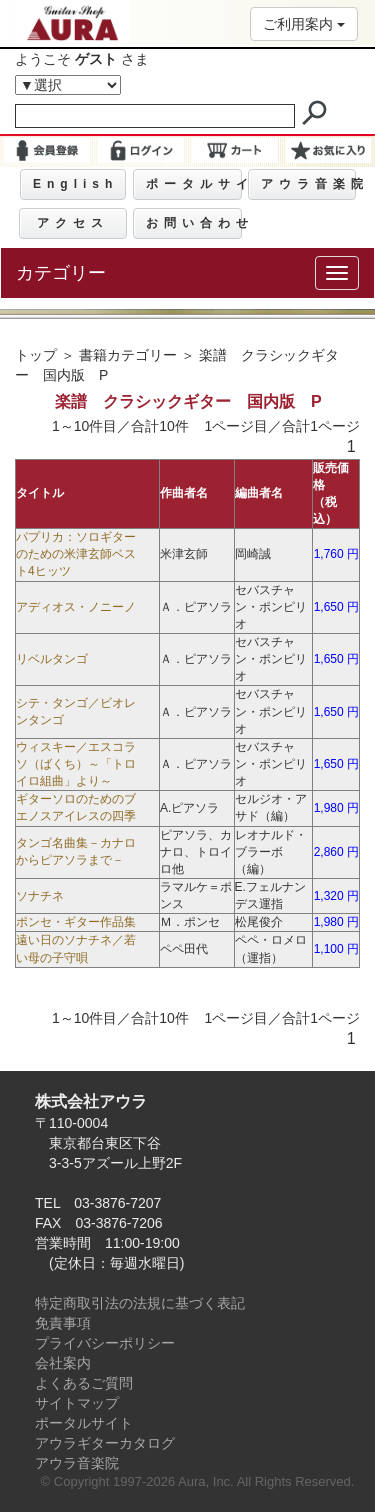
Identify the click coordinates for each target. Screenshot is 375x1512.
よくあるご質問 (84, 1383)
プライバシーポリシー (105, 1343)
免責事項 (63, 1323)
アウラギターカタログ (105, 1443)
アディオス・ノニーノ (76, 607)
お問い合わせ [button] (193, 223)
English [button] (75, 184)
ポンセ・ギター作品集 (76, 922)
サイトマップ (77, 1403)
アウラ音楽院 (77, 1463)
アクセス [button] (73, 223)
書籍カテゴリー (128, 355)
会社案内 (63, 1363)
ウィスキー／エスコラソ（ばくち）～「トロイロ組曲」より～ (76, 764)
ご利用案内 (304, 24)
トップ (36, 355)
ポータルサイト (84, 1423)
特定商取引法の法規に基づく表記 (140, 1303)
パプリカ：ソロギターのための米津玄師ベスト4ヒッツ (76, 554)
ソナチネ (40, 896)
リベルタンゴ (52, 659)
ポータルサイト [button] (193, 184)
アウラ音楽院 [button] (308, 184)
